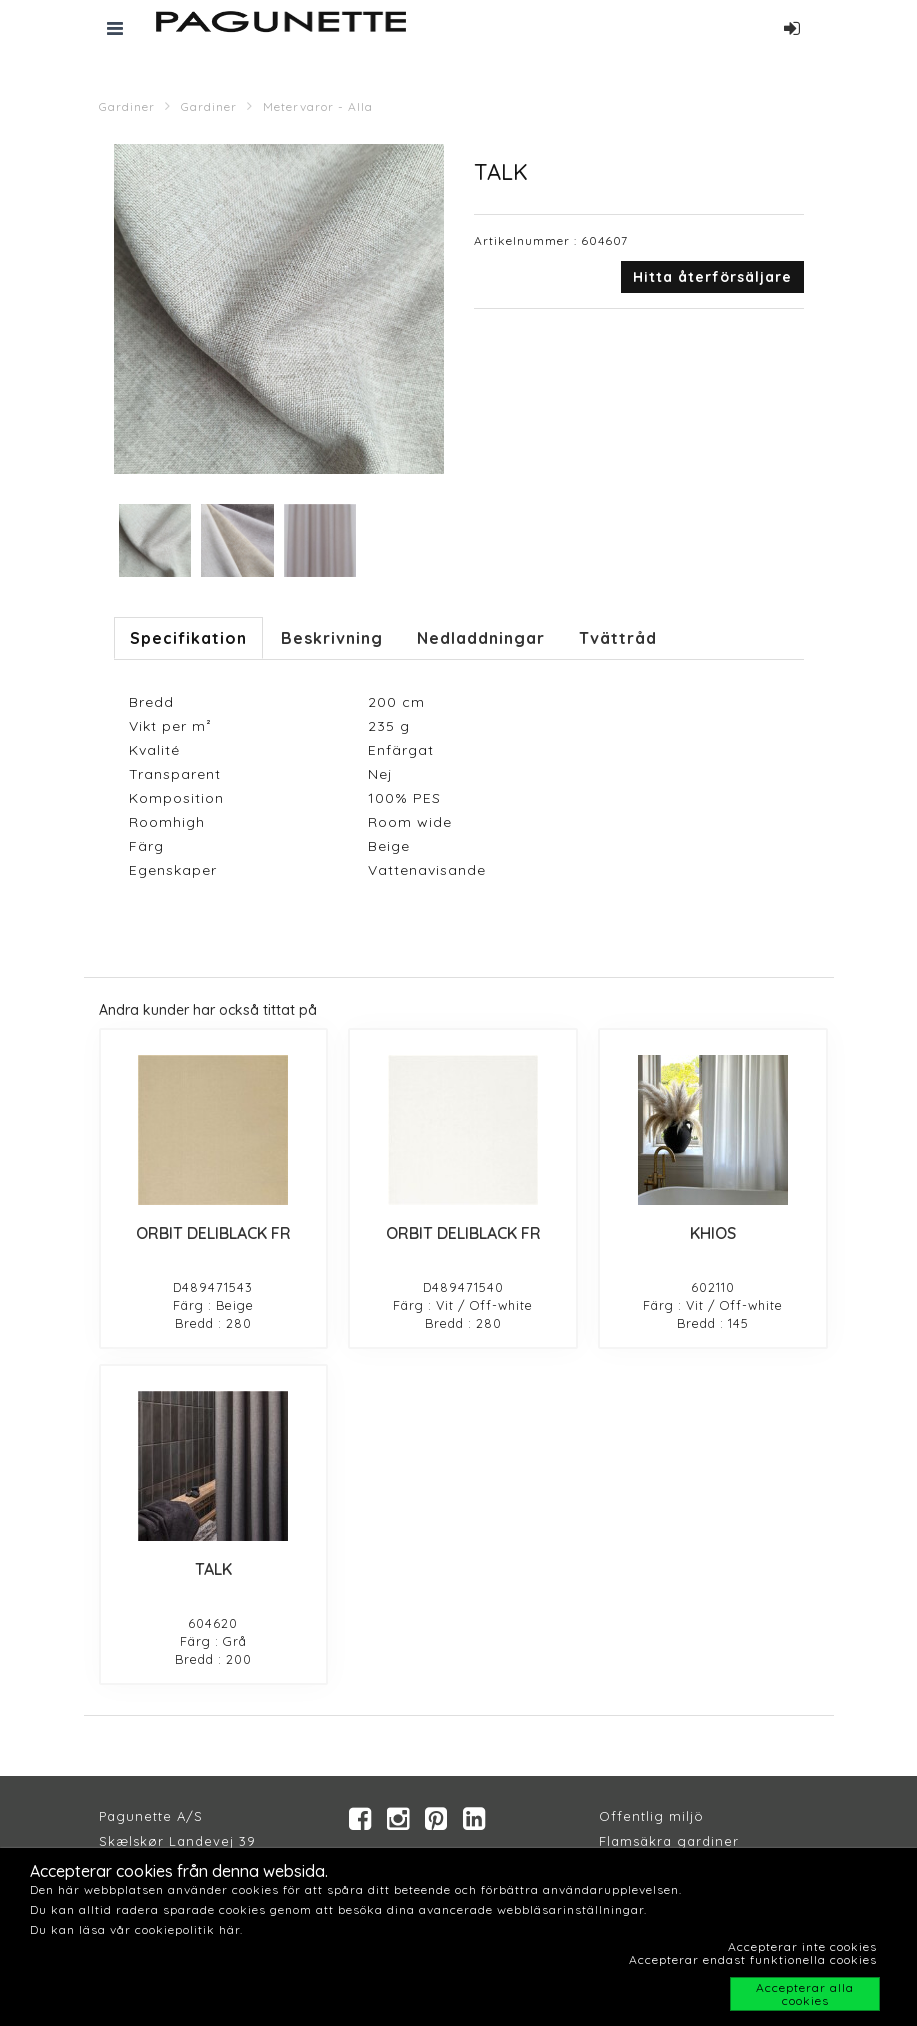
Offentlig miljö (651, 1816)
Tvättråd (618, 638)
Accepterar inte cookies (802, 1946)
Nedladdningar (481, 638)
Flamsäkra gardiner (669, 1841)
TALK (213, 1569)
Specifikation (188, 638)
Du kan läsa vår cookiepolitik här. (136, 1929)
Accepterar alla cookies (805, 1994)
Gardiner (127, 106)
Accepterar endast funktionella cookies (753, 1959)
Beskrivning (332, 638)
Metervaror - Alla (318, 106)
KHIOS (713, 1233)
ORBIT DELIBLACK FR (213, 1233)
